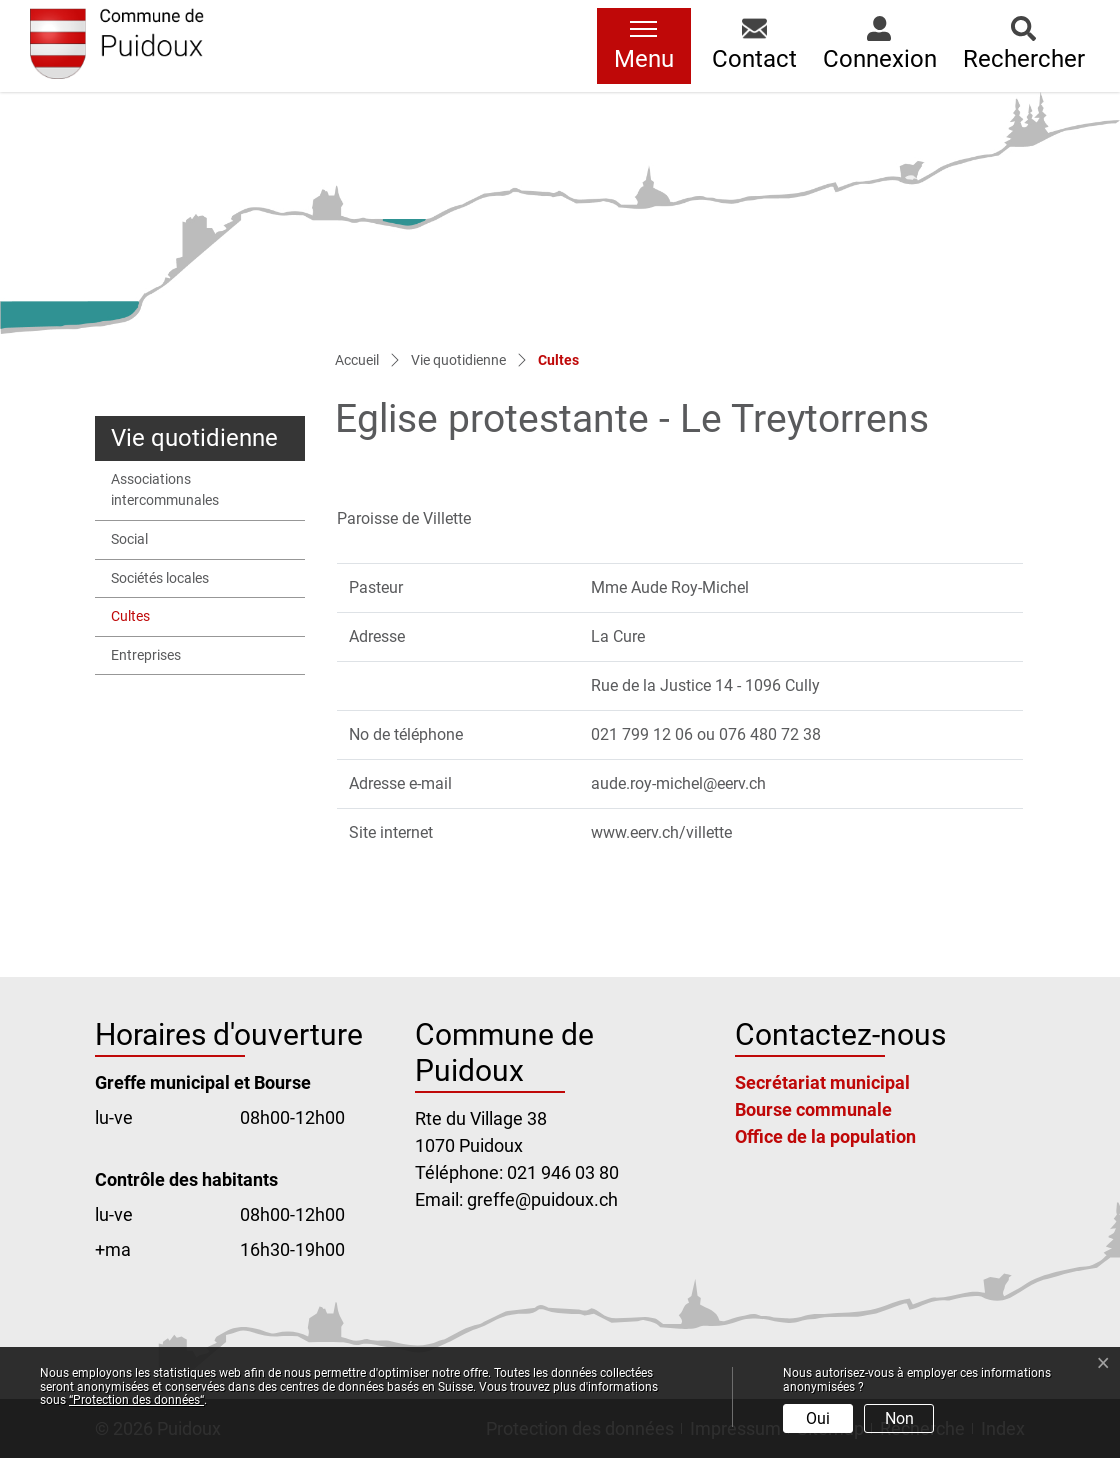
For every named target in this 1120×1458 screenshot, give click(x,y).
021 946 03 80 (563, 1172)
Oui (818, 1418)
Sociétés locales (160, 578)
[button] (754, 46)
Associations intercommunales (165, 490)
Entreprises (146, 655)
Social (129, 539)
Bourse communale (813, 1109)
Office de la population (825, 1136)
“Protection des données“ (136, 1400)
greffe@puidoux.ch (542, 1199)
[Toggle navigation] (644, 46)
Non (899, 1418)
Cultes (158, 622)
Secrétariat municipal (822, 1082)
